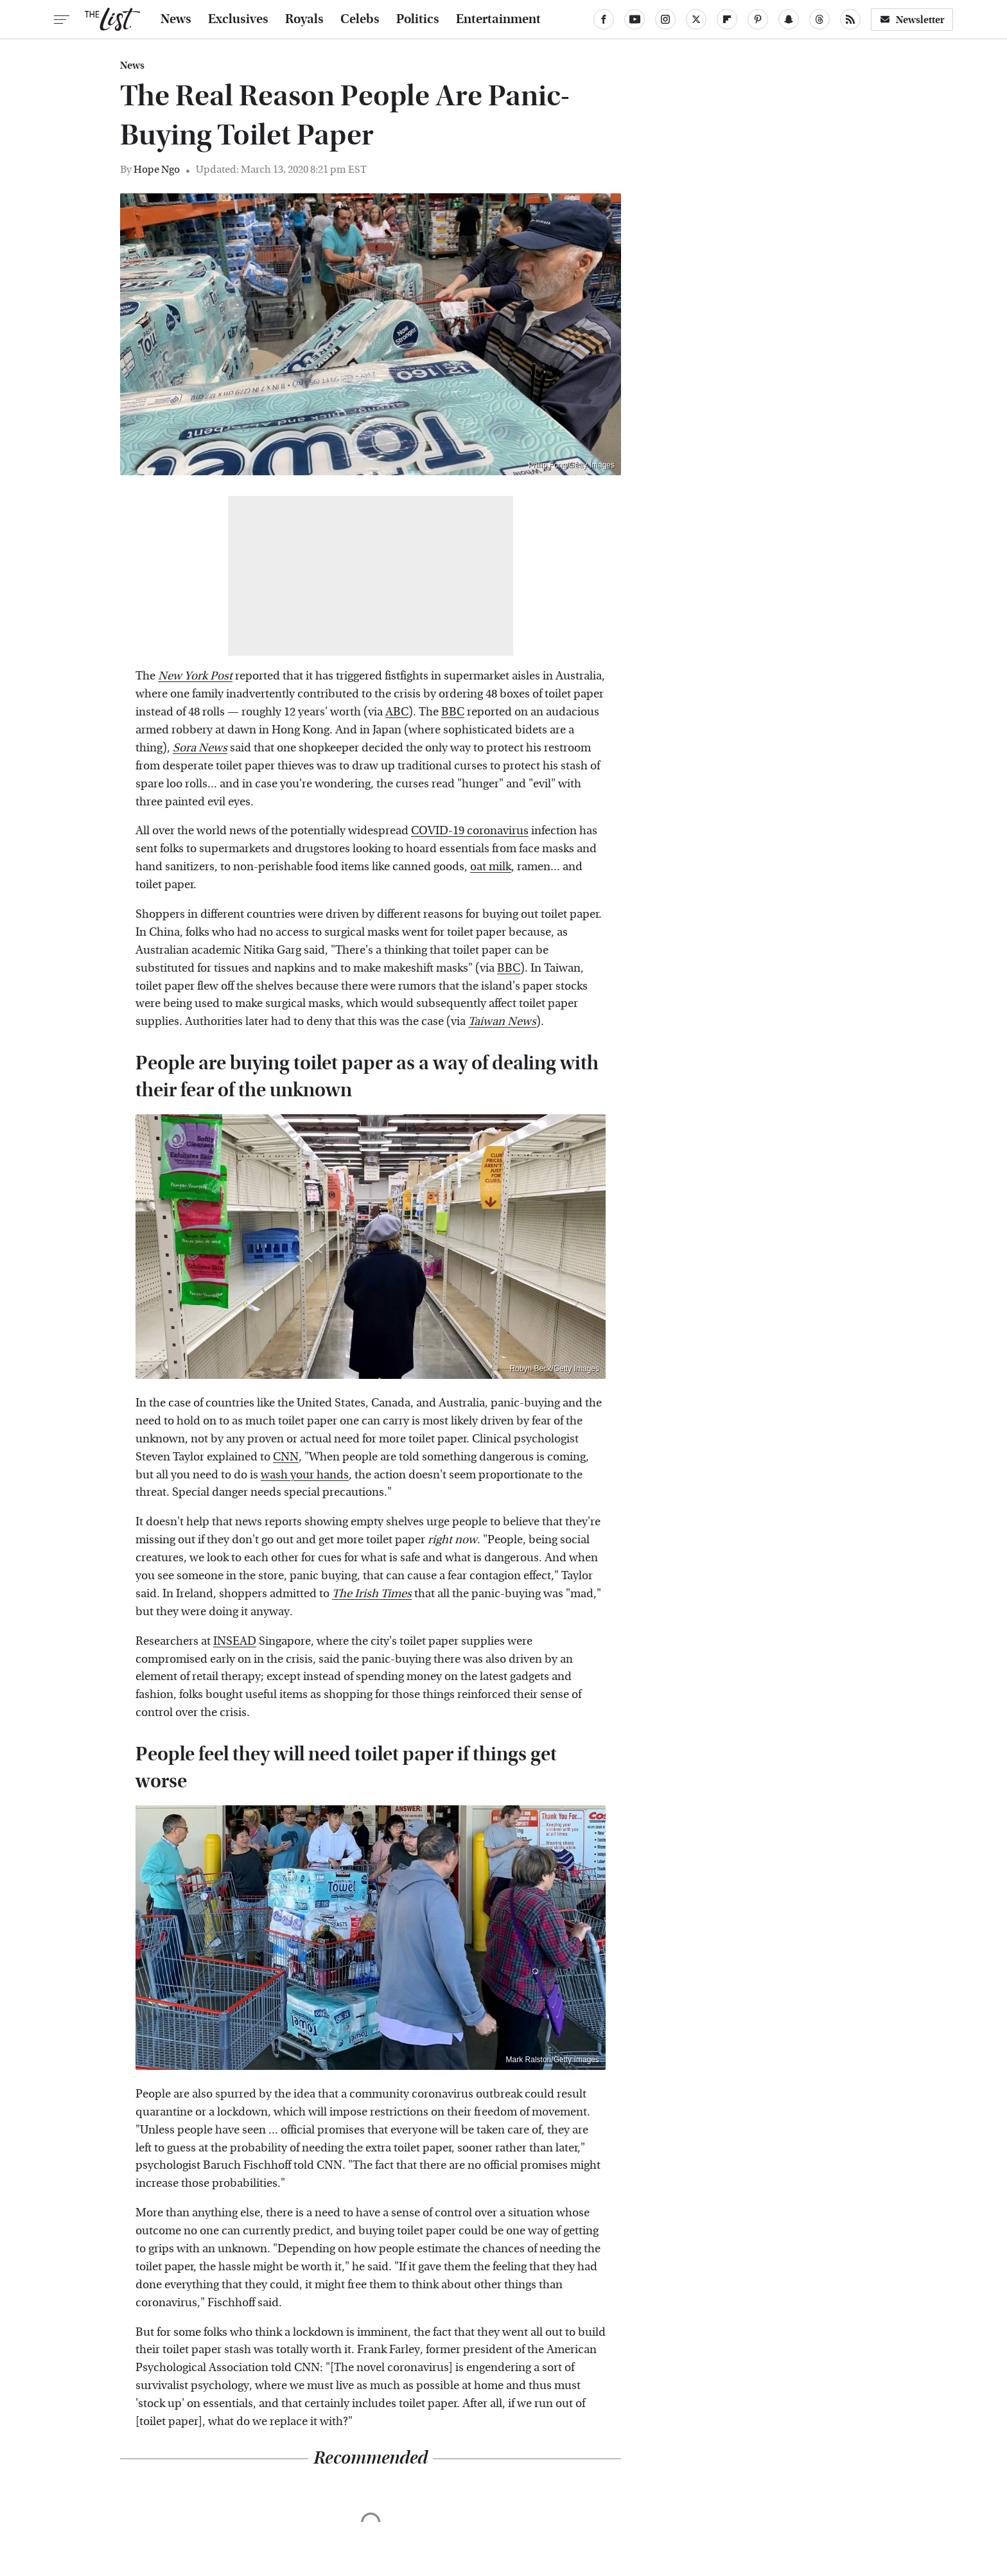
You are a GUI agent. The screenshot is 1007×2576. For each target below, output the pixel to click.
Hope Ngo (157, 169)
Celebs (360, 19)
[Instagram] (665, 19)
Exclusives (238, 19)
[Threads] (819, 19)
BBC (452, 712)
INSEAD (234, 1641)
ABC (396, 712)
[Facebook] (603, 19)
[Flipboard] (727, 19)
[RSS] (850, 19)
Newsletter (912, 19)
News (176, 19)
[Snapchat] (788, 19)
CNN (286, 1457)
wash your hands (305, 1475)
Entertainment (498, 19)
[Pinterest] (758, 19)
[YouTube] (634, 19)
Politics (417, 19)
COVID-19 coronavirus (470, 830)
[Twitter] (696, 19)
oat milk (490, 866)
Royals (304, 19)
